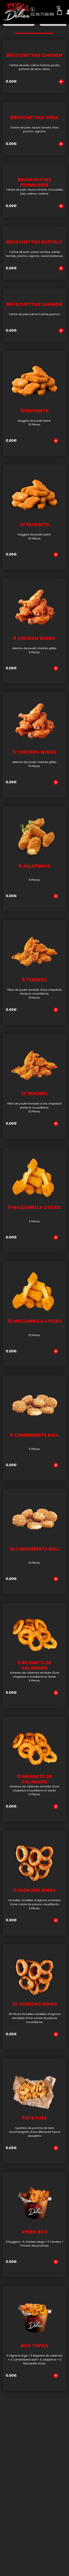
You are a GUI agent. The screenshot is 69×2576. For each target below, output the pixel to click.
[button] (18, 33)
